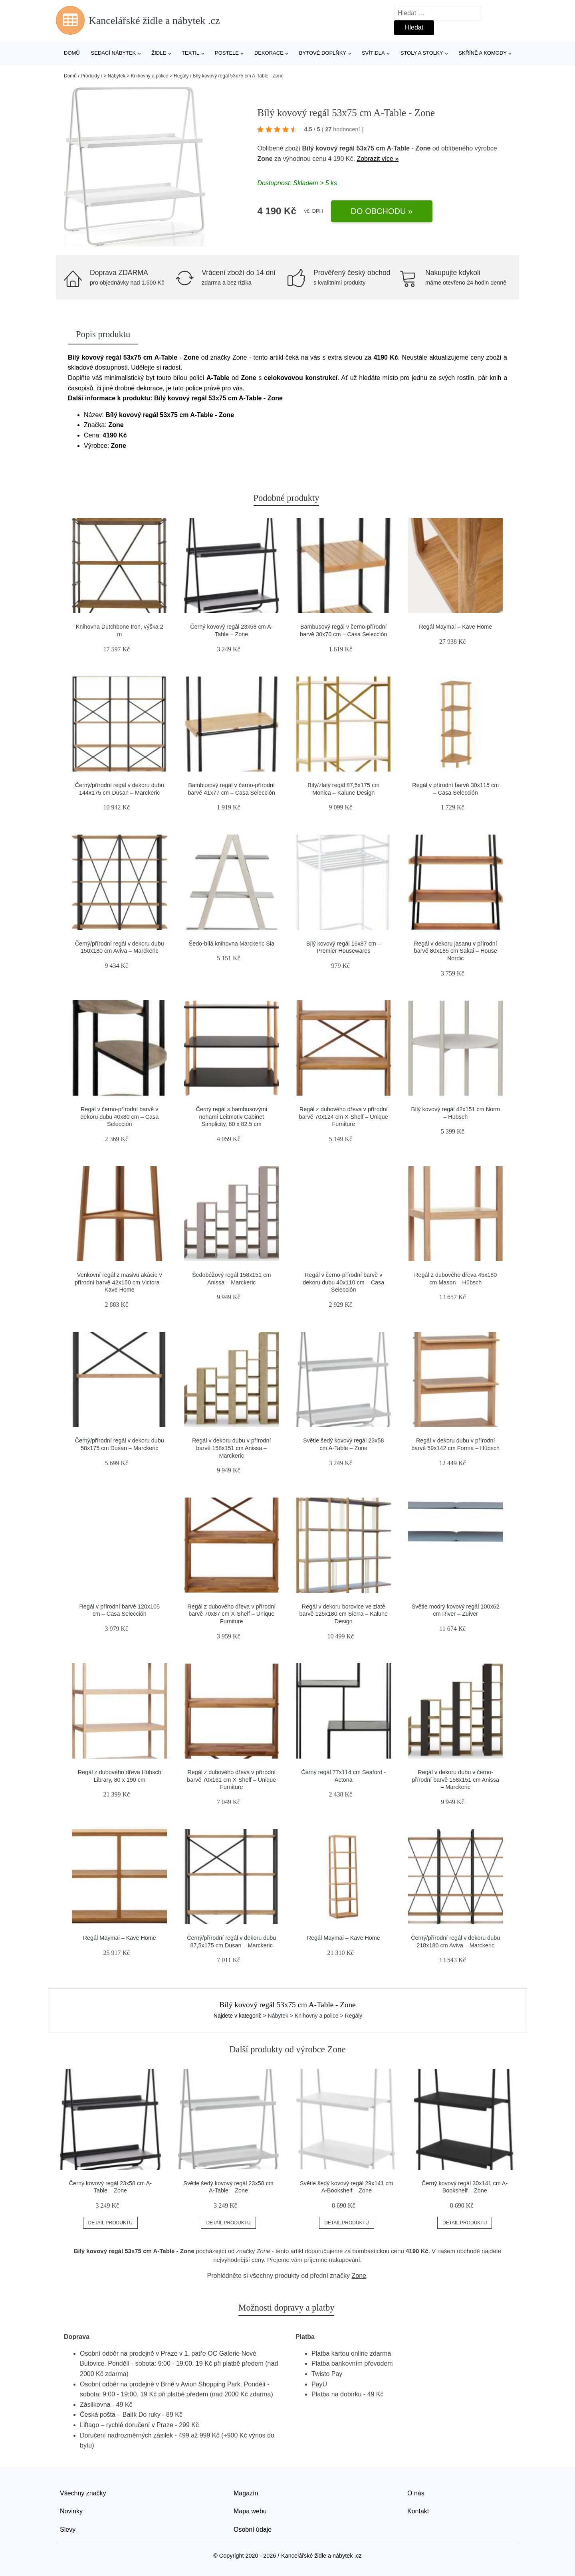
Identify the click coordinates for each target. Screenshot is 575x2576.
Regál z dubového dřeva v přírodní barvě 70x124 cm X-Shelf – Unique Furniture (343, 1116)
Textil (190, 53)
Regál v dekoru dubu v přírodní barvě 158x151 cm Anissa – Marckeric (231, 1447)
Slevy (67, 2529)
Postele (227, 53)
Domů (72, 53)
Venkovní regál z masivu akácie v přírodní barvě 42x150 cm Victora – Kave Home (120, 1282)
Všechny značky (83, 2493)
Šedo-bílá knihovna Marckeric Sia (231, 943)
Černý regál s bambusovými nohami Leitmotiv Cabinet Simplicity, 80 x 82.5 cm (231, 1116)
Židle (158, 53)
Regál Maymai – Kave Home (455, 626)
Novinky (71, 2511)
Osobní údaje (253, 2529)
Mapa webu (250, 2511)
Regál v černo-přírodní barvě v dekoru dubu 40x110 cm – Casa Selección (343, 1282)
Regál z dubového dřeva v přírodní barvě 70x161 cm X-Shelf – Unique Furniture (231, 1779)
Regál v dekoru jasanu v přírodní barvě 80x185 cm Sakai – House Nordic (455, 951)
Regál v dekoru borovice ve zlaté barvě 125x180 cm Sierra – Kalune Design (343, 1613)
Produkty (90, 76)
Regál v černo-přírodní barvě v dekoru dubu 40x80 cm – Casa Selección (119, 1116)
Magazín (246, 2493)
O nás (415, 2493)
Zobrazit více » (378, 158)
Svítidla (373, 53)
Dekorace (269, 53)
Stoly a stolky (422, 53)
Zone (264, 158)
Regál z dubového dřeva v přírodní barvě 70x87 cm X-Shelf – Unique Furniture (231, 1613)
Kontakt (418, 2511)
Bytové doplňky (322, 53)
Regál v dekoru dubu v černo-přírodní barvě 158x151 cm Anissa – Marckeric (455, 1779)
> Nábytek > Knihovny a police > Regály (145, 76)
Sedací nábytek (113, 53)
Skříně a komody (482, 53)
